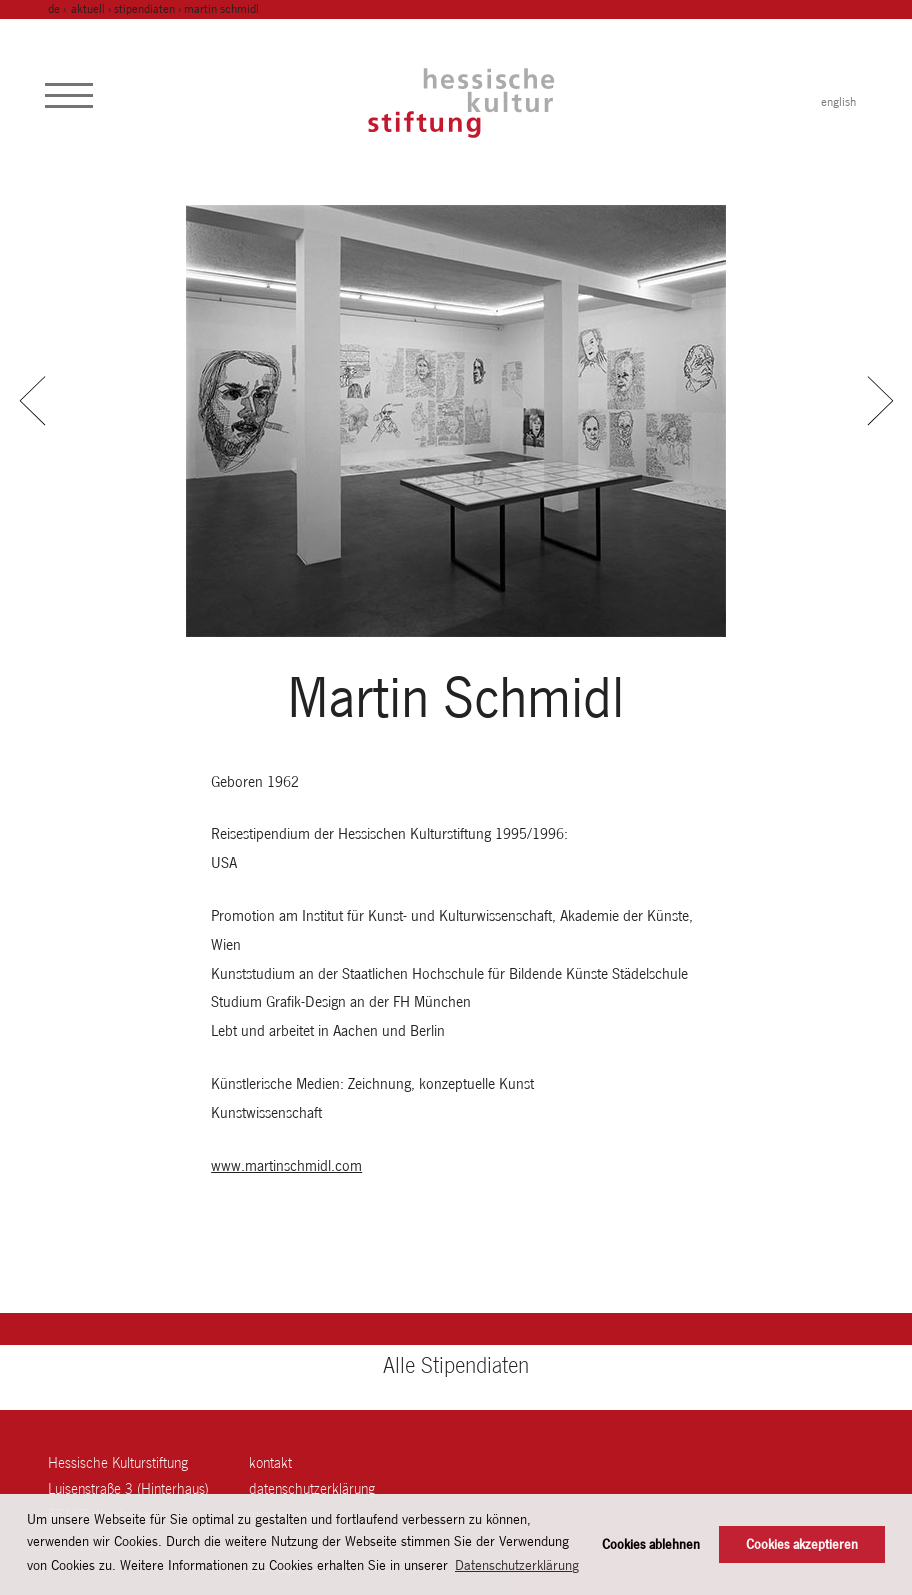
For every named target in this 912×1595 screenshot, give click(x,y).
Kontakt (270, 1462)
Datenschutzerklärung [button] (517, 1565)
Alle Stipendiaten (456, 1365)
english (838, 102)
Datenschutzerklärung (312, 1488)
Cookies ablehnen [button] (651, 1544)
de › (58, 9)
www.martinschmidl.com (286, 1165)
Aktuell (88, 9)
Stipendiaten (144, 9)
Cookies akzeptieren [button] (802, 1544)
